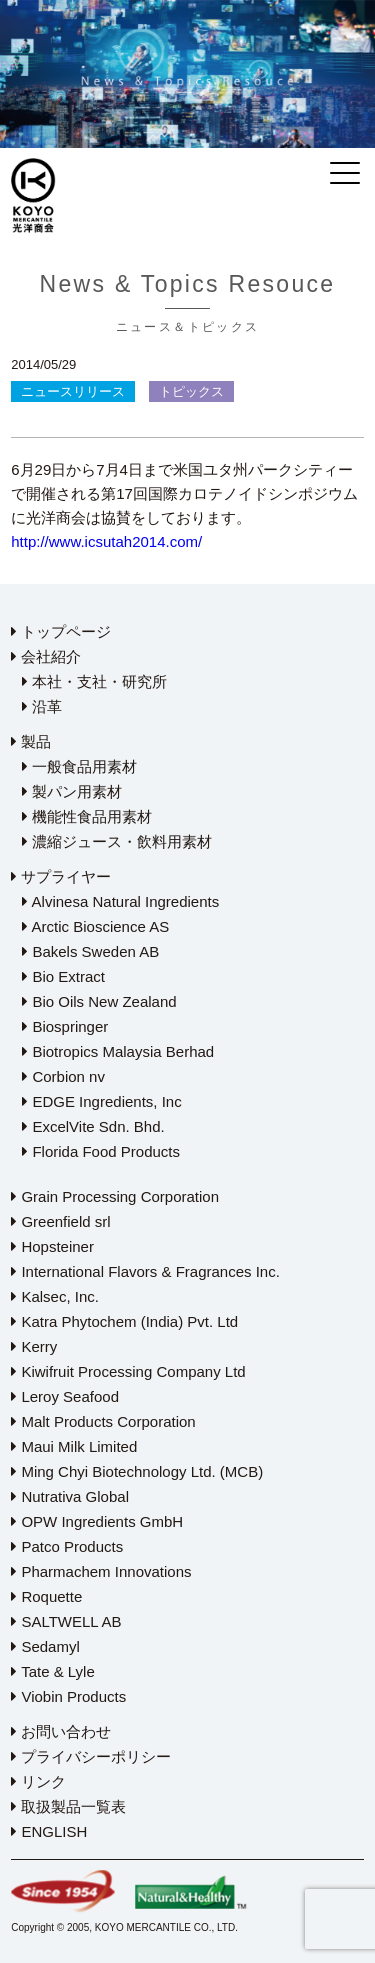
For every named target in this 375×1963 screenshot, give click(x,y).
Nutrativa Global (70, 1496)
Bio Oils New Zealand (99, 1001)
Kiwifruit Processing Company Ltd (128, 1371)
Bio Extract (63, 976)
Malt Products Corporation (103, 1421)
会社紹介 (46, 656)
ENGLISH (49, 1831)
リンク (38, 1781)
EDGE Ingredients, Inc (101, 1101)
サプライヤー (61, 876)
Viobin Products (68, 1696)
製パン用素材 (72, 791)
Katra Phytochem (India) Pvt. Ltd (124, 1321)
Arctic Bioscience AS (95, 926)
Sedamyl (45, 1646)
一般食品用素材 (79, 766)
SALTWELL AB (66, 1621)
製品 (31, 741)
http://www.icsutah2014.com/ (106, 541)
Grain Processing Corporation (115, 1196)
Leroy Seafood (65, 1396)
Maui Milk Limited (74, 1446)
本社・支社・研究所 (94, 681)
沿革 (42, 706)
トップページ (61, 631)
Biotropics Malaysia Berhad (118, 1051)
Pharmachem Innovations (101, 1571)
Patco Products (67, 1546)
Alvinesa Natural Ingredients (120, 901)
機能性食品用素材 (87, 816)
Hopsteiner (52, 1246)
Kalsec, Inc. (55, 1296)
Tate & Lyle (53, 1671)
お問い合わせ (61, 1731)
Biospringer (65, 1026)
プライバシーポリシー (91, 1756)
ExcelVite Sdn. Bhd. (93, 1126)
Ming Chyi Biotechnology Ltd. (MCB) (137, 1471)
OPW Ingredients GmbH (97, 1521)
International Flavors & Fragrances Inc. (145, 1271)
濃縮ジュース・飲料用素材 (117, 841)
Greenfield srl (60, 1221)
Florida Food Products (101, 1151)
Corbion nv (63, 1076)
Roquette (46, 1596)
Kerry (34, 1346)
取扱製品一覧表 (68, 1806)
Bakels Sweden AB (90, 951)
